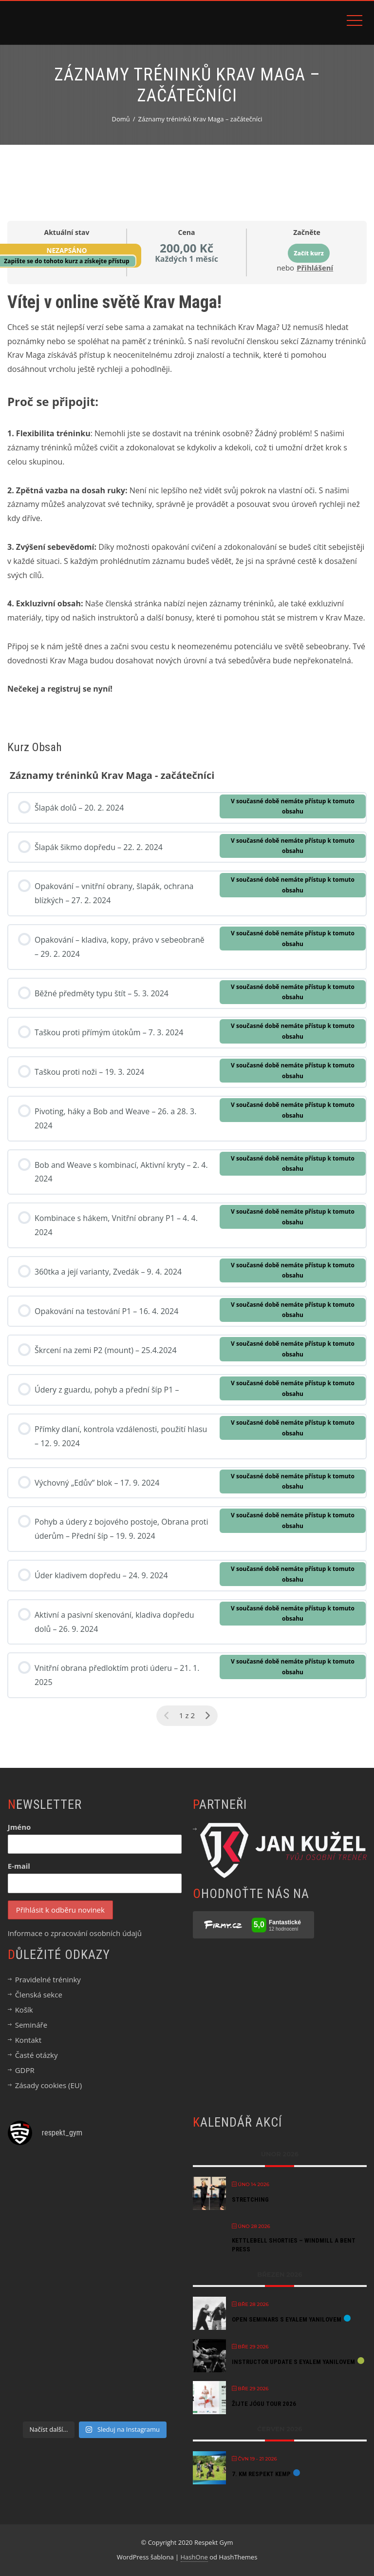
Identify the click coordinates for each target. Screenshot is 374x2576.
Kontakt (28, 2040)
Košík (24, 2009)
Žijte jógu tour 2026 (264, 2403)
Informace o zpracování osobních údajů (75, 1933)
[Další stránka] (207, 1715)
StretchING (250, 2199)
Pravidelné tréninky (48, 1979)
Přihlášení (315, 267)
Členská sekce (38, 1994)
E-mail (19, 1866)
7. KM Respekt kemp (261, 2474)
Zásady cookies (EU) (48, 2085)
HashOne (194, 2557)
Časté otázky (36, 2055)
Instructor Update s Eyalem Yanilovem (293, 2361)
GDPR (25, 2070)
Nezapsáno (66, 250)
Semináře (31, 2025)
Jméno (19, 1827)
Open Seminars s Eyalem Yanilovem (286, 2319)
